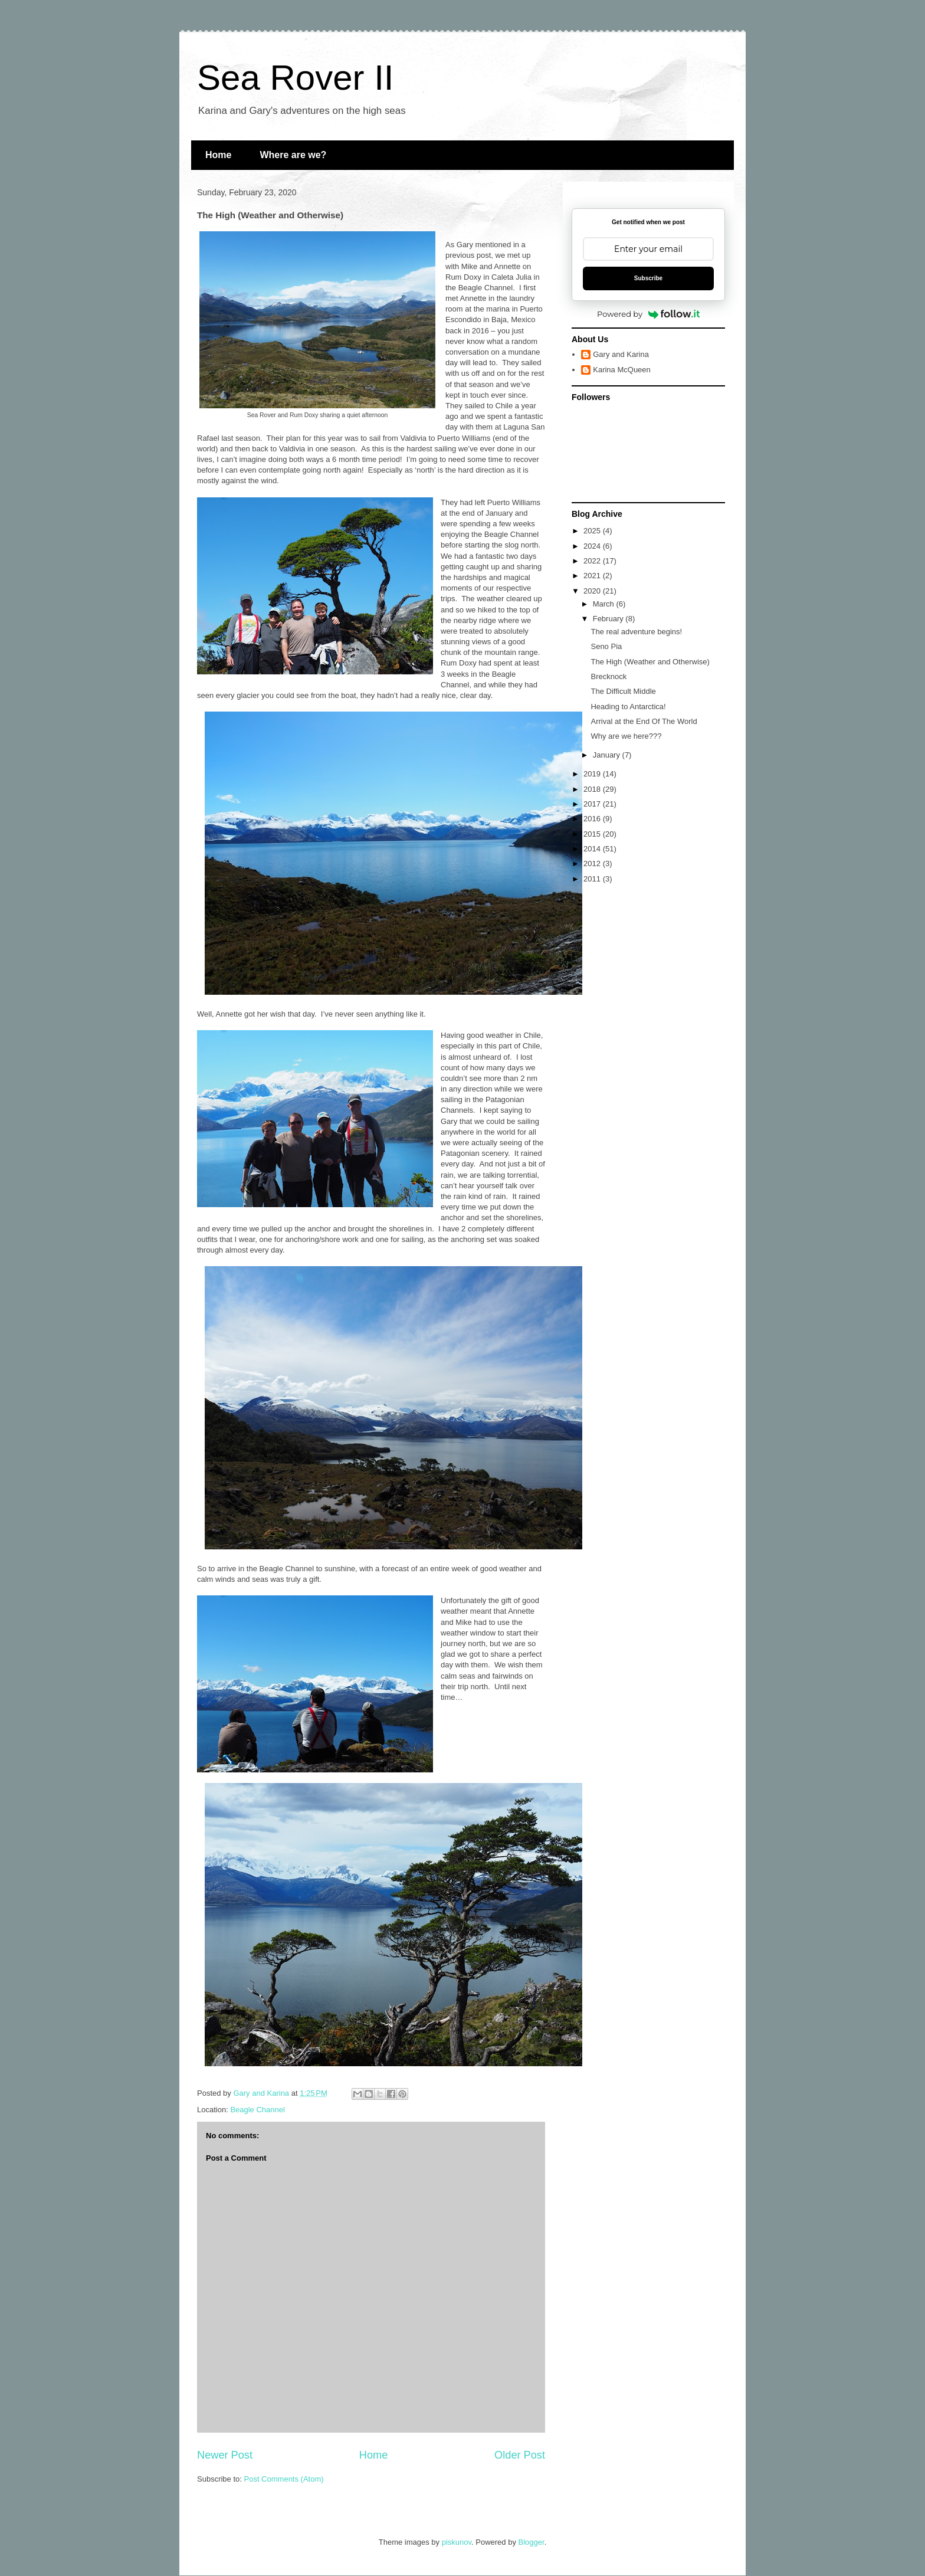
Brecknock (608, 676)
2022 (593, 560)
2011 (593, 878)
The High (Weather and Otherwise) (650, 661)
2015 (593, 834)
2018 (593, 789)
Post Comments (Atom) (284, 2479)
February (609, 618)
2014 (593, 848)
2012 (593, 863)
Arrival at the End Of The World (644, 721)
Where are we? (293, 155)
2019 (593, 773)
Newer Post (224, 2455)
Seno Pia (606, 646)
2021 (593, 575)
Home (218, 155)
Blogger (531, 2542)
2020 (593, 590)
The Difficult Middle (623, 691)
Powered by (648, 314)
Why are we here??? (626, 736)
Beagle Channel (257, 2109)
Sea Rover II (295, 77)
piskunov (456, 2542)
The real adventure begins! (636, 631)
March (604, 603)
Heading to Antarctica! (628, 706)
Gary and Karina (621, 354)
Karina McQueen (622, 369)
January (607, 754)
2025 (593, 530)
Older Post (519, 2455)
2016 (593, 818)
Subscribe (648, 278)
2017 (593, 803)
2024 (593, 546)
